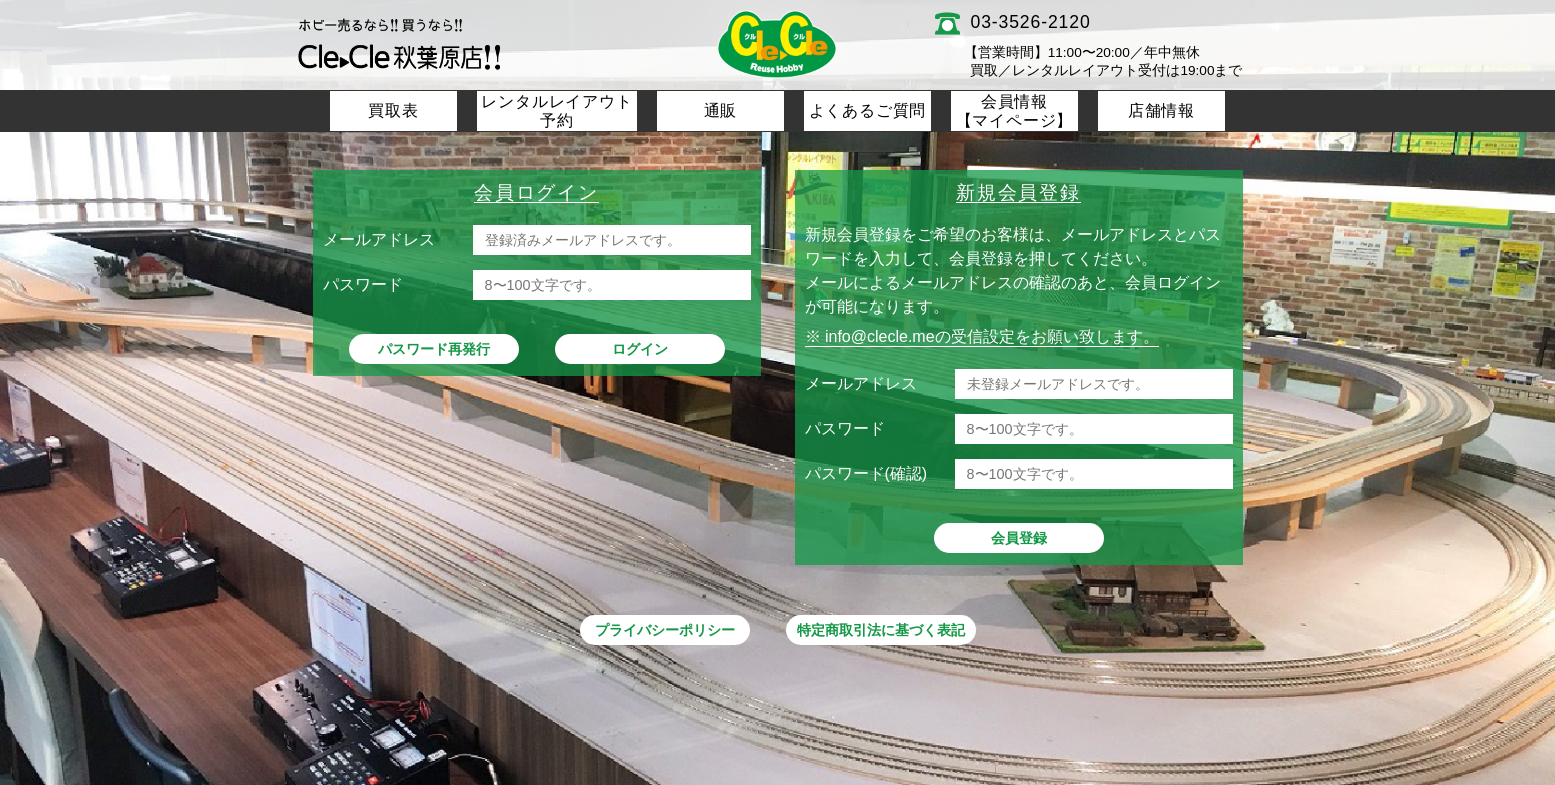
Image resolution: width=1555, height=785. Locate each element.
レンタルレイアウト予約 (556, 111)
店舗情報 (1161, 110)
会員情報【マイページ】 (1015, 111)
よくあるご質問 (868, 110)
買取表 (393, 110)
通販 (721, 110)
